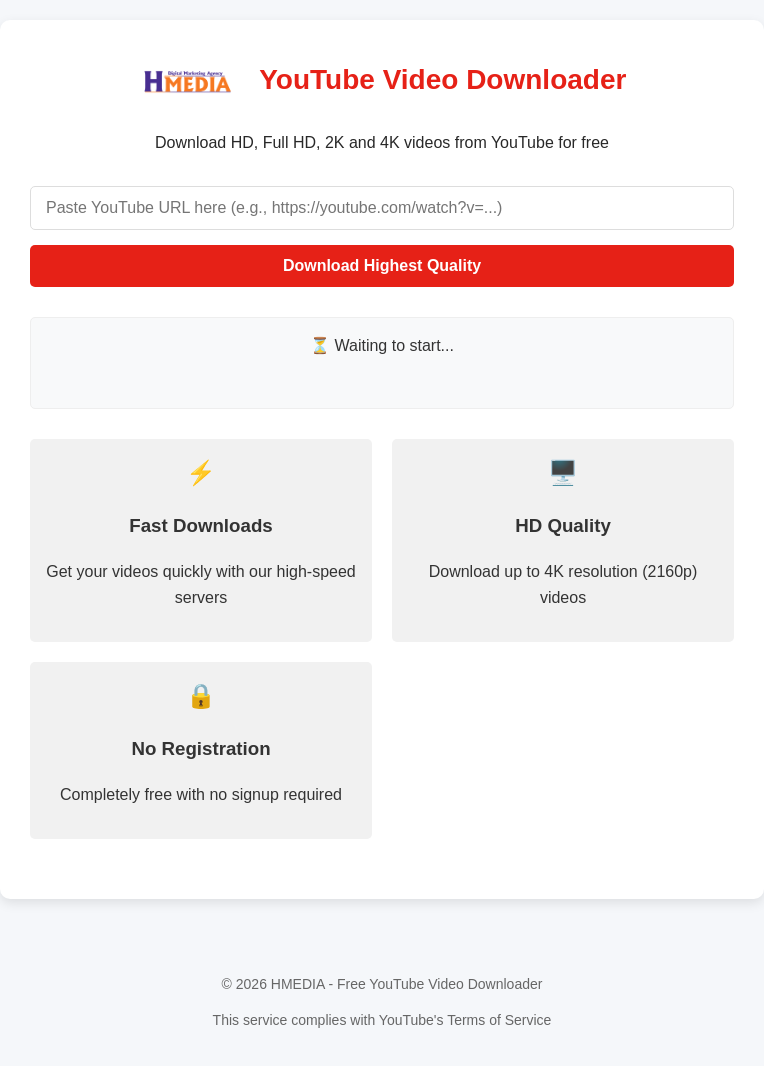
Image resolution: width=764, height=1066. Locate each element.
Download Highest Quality (382, 265)
